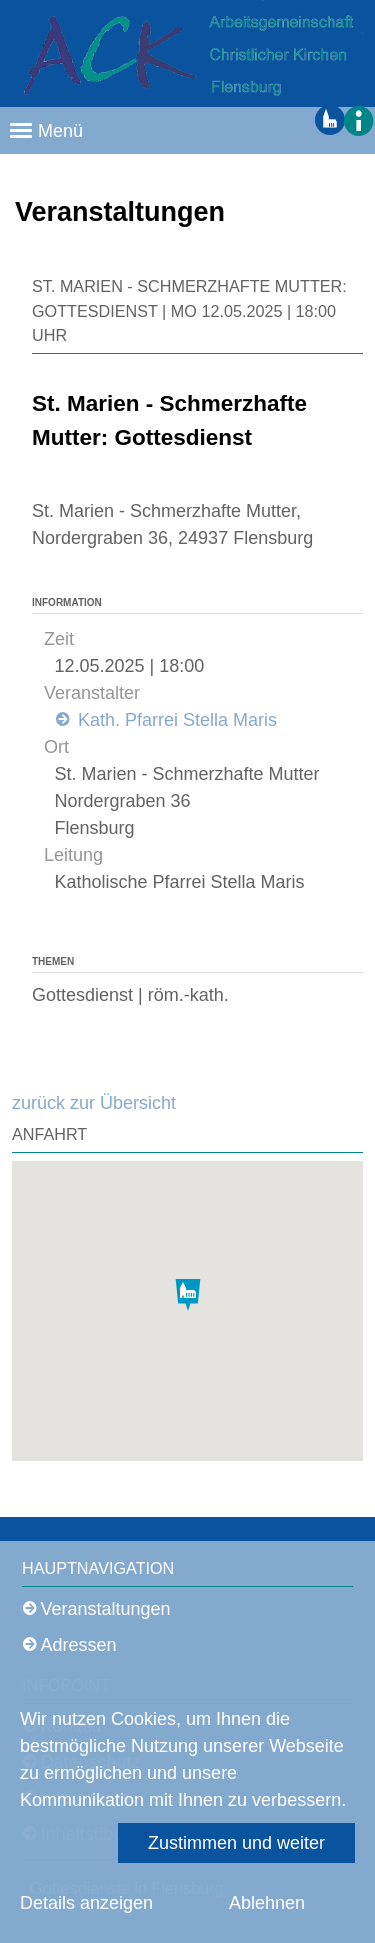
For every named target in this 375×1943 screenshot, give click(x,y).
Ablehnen (267, 1903)
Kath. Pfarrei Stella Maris (175, 720)
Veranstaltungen (106, 1609)
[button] (357, 120)
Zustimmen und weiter (236, 1843)
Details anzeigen (86, 1903)
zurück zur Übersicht (94, 1103)
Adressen (79, 1645)
